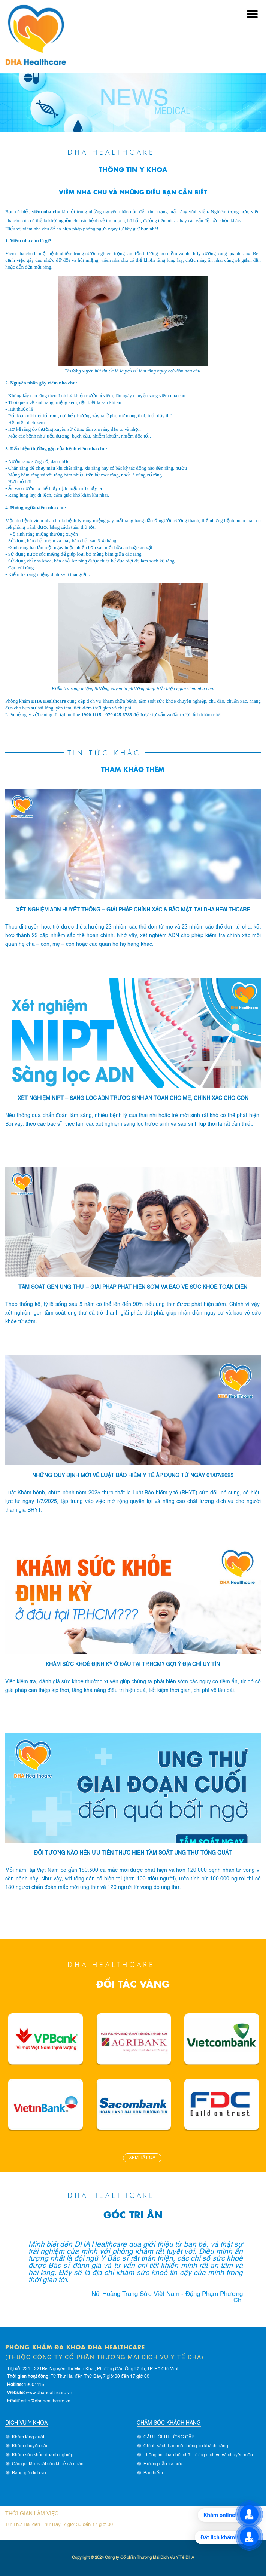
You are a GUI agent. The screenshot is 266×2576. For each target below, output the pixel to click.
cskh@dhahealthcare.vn (45, 2401)
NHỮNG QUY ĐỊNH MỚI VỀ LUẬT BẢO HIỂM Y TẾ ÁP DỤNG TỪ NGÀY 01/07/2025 (132, 1475)
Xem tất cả (142, 2158)
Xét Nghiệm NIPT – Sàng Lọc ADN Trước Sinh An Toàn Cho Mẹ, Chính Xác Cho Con (133, 1098)
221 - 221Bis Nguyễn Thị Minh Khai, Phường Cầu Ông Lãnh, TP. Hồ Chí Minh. (101, 2369)
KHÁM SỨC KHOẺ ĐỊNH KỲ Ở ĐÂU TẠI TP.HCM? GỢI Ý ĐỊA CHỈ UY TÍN (133, 1664)
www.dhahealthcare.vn (49, 2393)
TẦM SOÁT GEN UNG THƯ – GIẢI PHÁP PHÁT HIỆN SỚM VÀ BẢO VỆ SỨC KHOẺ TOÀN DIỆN (132, 1287)
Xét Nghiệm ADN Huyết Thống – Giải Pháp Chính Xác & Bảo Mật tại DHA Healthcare (133, 910)
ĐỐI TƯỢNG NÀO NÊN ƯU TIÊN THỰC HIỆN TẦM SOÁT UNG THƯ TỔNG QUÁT (133, 1853)
